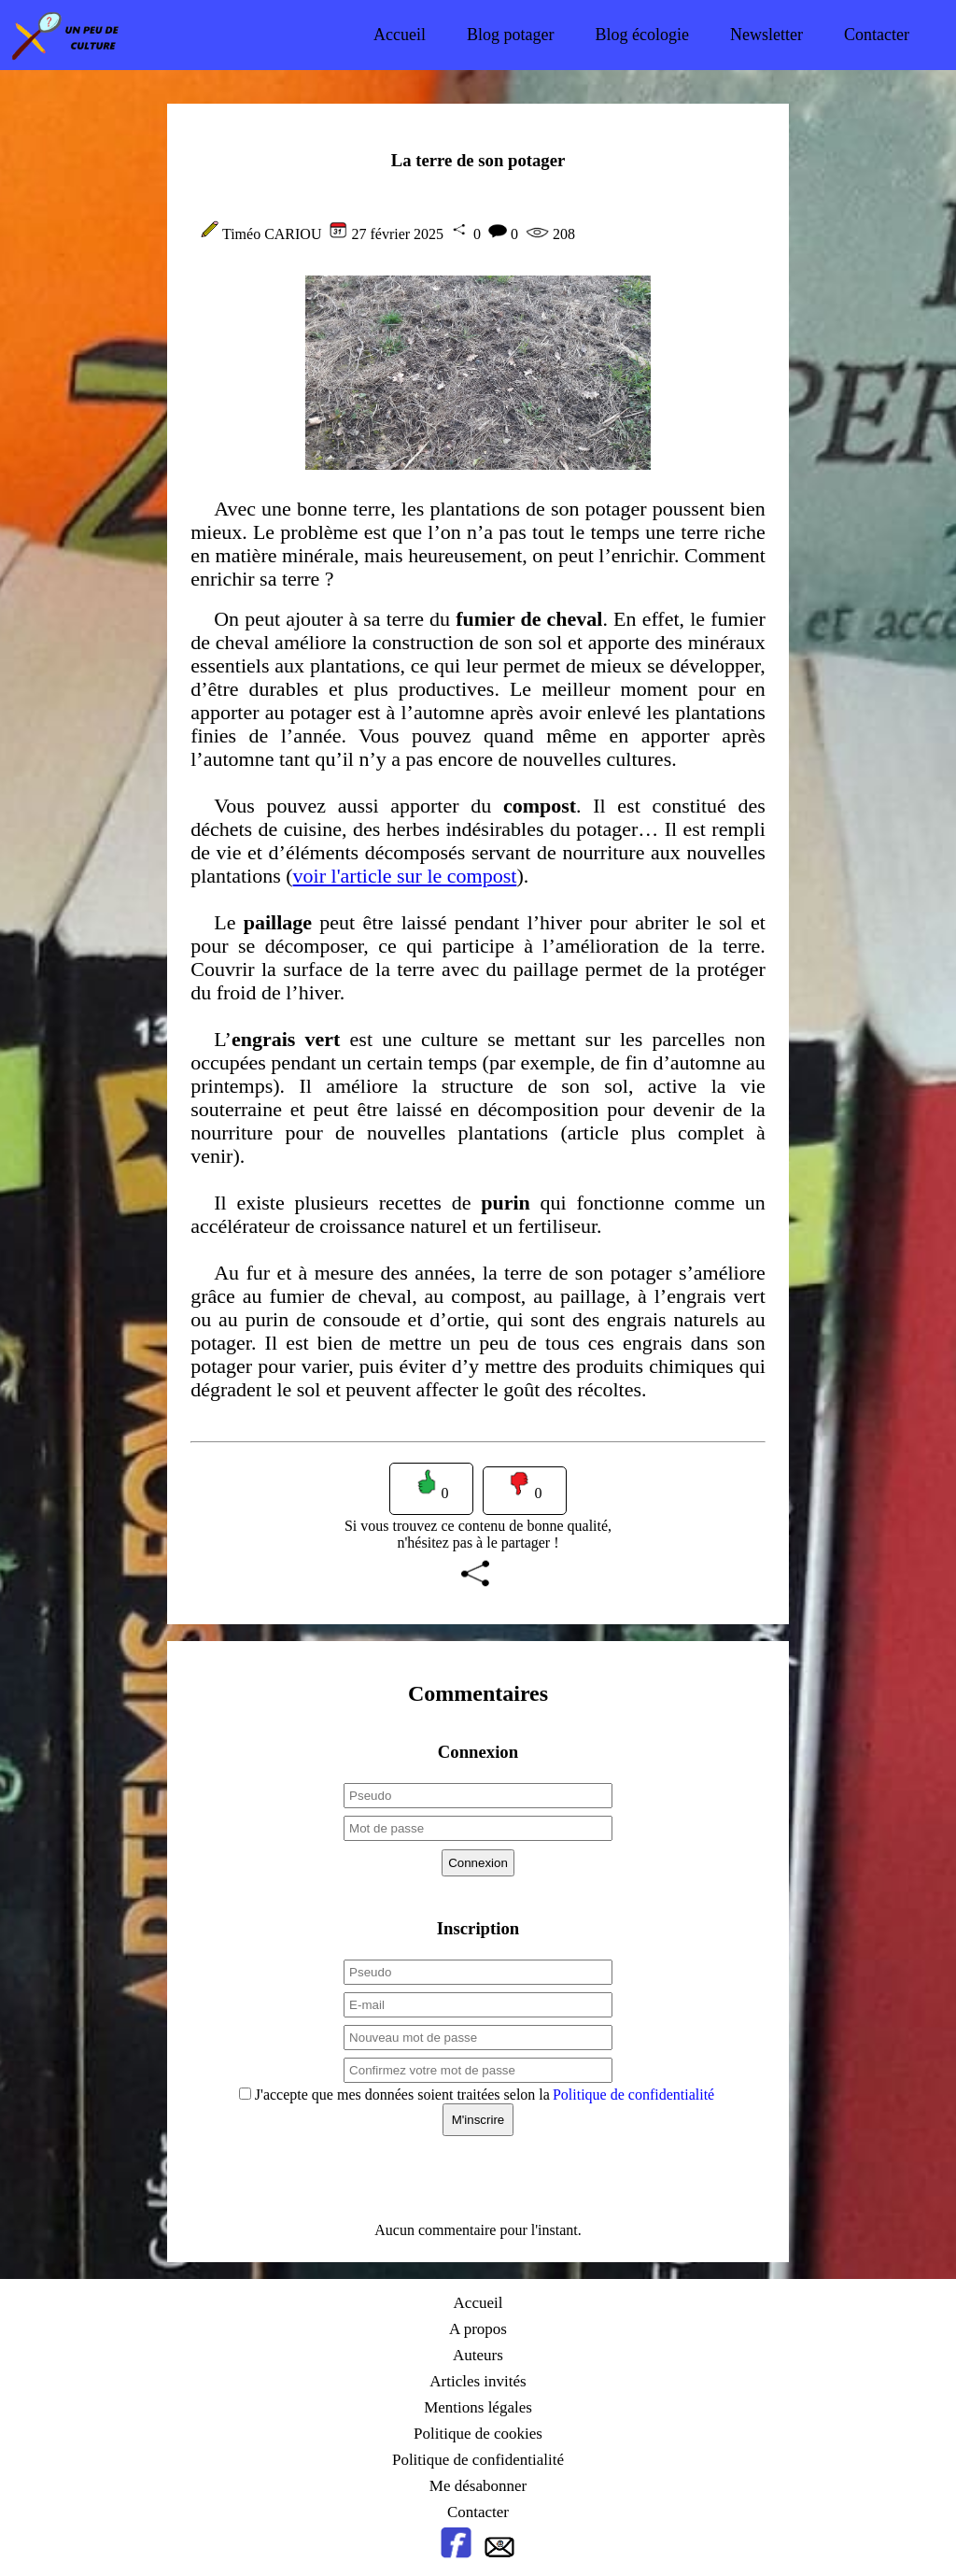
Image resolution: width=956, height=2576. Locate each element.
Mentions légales (478, 2407)
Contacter (876, 34)
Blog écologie (642, 34)
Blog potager (510, 34)
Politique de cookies (478, 2433)
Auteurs (478, 2355)
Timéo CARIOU (272, 234)
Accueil (399, 34)
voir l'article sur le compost (405, 875)
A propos (478, 2329)
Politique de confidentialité (633, 2094)
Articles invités (477, 2381)
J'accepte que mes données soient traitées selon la (482, 2094)
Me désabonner (478, 2486)
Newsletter (766, 34)
